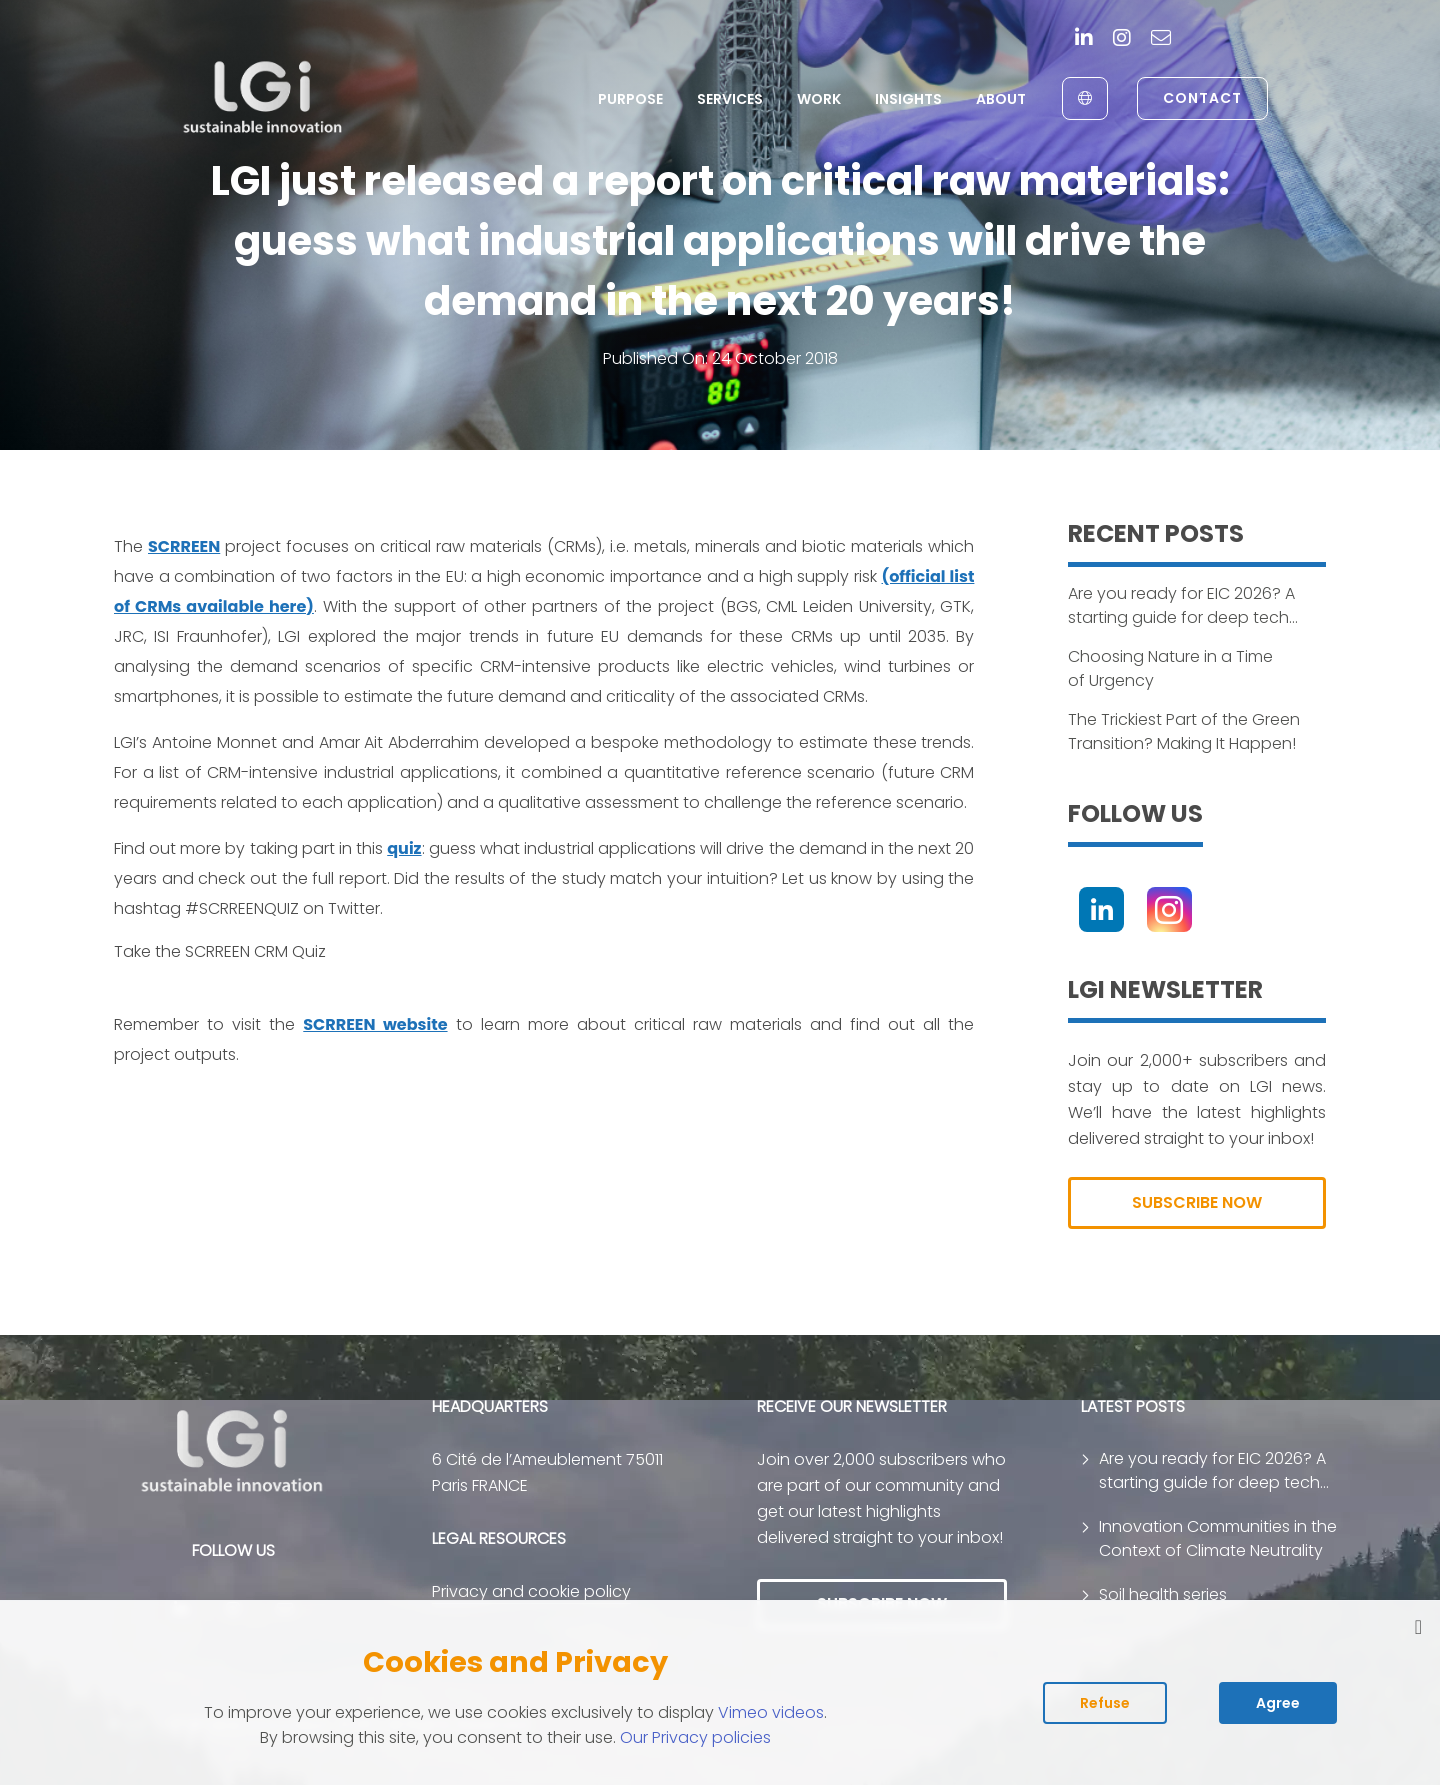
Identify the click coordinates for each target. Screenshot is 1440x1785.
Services (730, 99)
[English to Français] (1085, 98)
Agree (1278, 1703)
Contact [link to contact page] (1202, 98)
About (1001, 99)
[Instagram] (1122, 39)
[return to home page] (263, 98)
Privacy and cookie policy (531, 1591)
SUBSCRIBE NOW (1197, 1202)
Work (819, 99)
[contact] (1161, 39)
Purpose (630, 99)
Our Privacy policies (695, 1737)
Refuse (1105, 1703)
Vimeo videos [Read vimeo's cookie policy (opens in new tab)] (771, 1712)
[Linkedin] (1084, 39)
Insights (908, 99)
